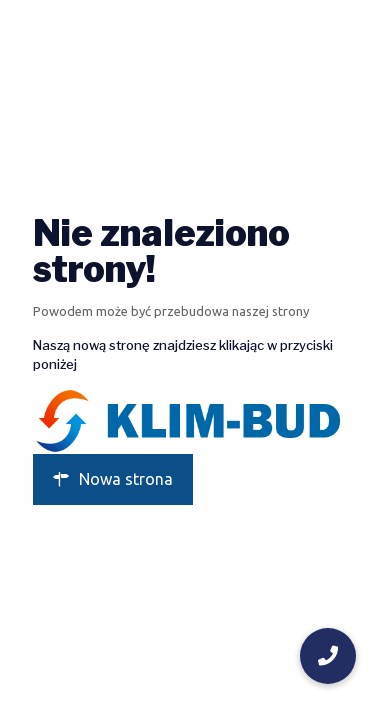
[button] (328, 656)
